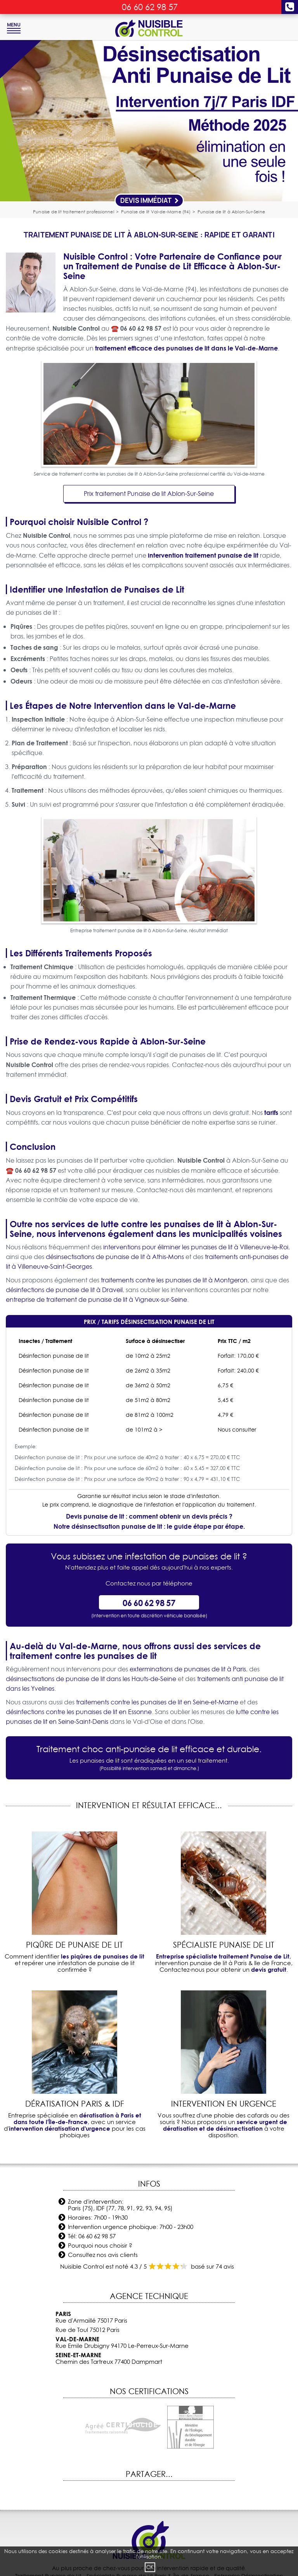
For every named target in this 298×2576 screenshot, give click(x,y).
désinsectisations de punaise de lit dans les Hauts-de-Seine (91, 1678)
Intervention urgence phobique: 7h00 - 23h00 (130, 2227)
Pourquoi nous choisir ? (100, 2245)
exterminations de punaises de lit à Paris (188, 1669)
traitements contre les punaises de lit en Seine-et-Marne (157, 1702)
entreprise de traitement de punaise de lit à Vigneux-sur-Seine (96, 1299)
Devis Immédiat (149, 200)
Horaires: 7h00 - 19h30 (98, 2217)
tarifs (271, 1112)
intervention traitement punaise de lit (203, 555)
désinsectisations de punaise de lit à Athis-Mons (115, 1256)
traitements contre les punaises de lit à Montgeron (174, 1280)
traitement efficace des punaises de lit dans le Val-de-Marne (186, 348)
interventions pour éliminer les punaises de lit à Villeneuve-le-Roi (195, 1247)
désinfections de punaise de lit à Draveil (64, 1289)
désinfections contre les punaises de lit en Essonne (79, 1711)
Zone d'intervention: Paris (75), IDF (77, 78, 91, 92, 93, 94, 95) (120, 2205)
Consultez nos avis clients (103, 2255)
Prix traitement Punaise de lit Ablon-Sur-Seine (149, 493)
